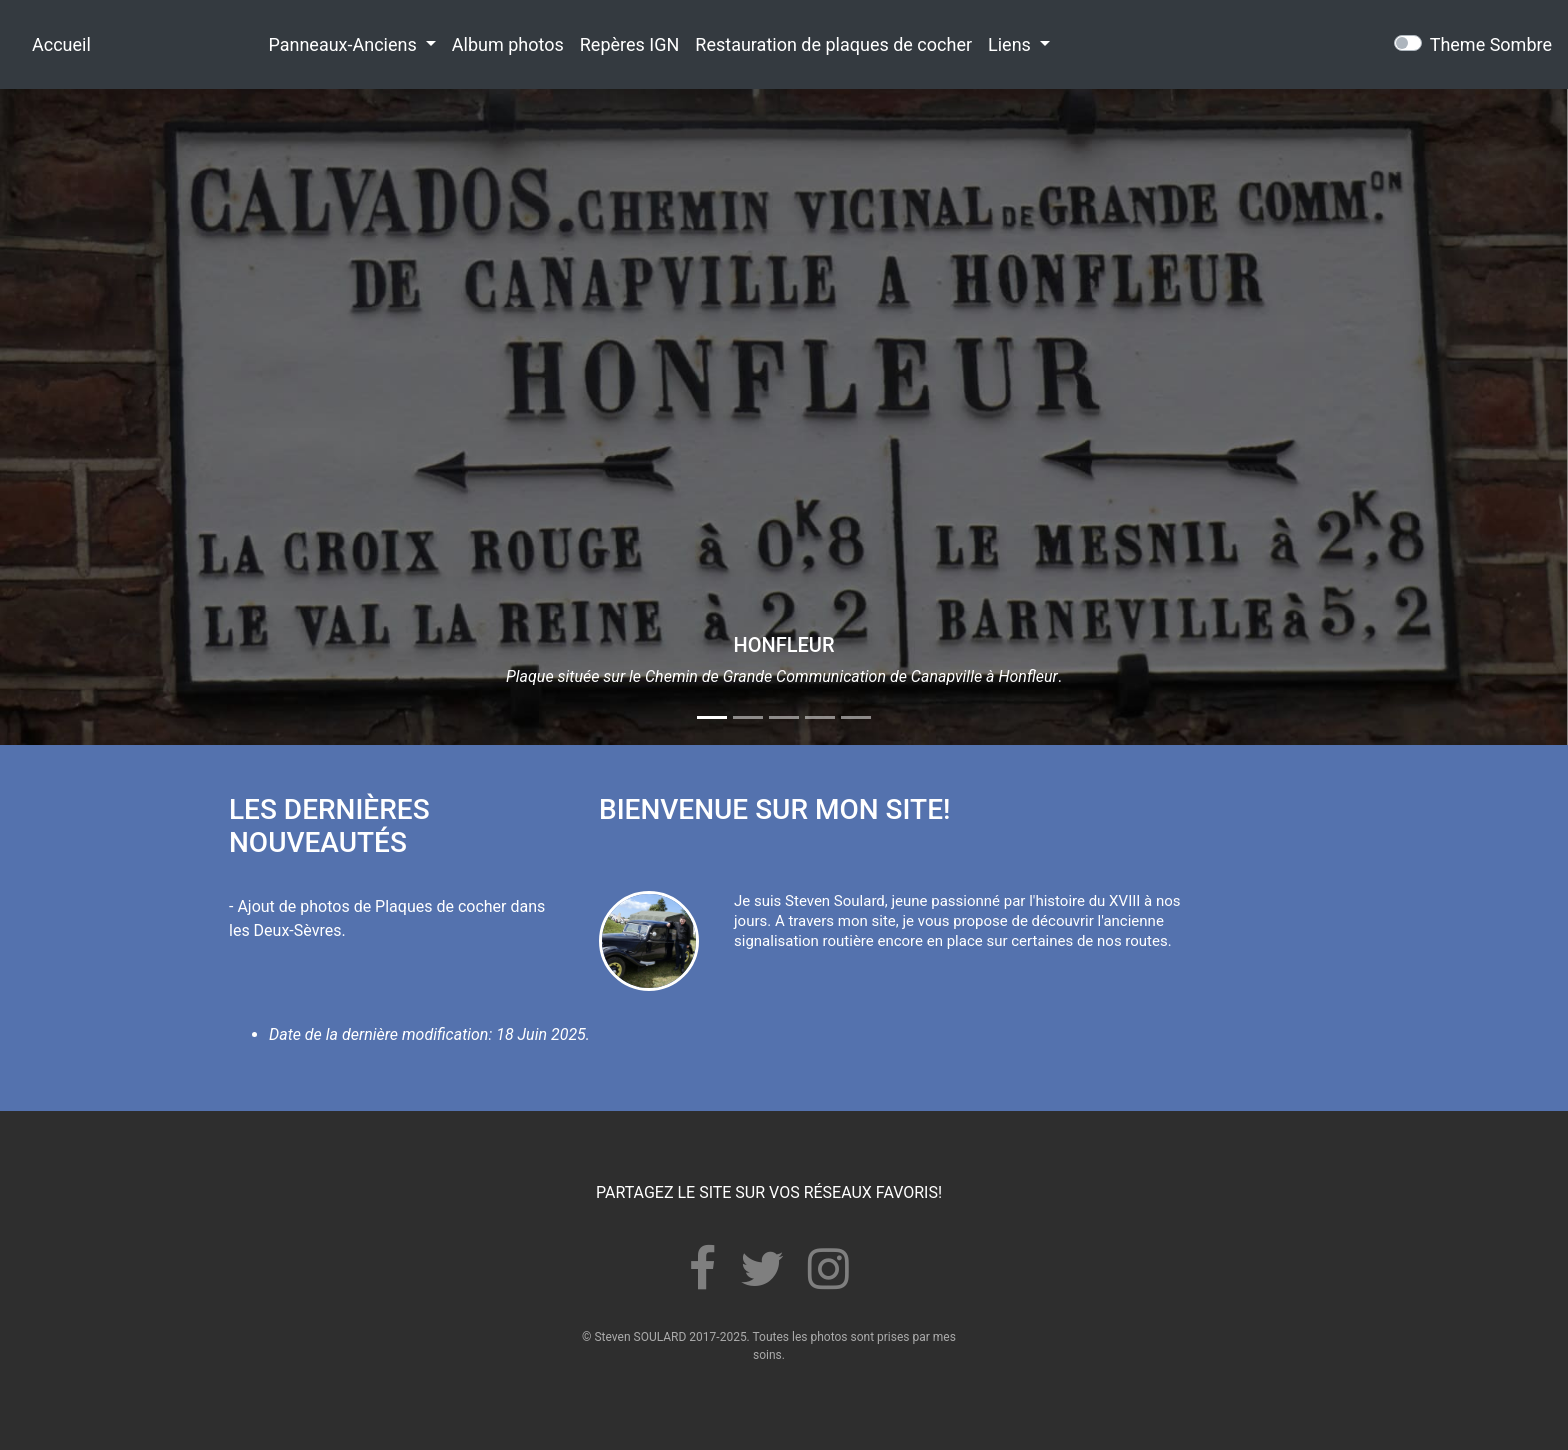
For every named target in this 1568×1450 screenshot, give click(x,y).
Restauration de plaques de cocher (833, 44)
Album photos (508, 44)
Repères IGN (630, 44)
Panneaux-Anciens (344, 44)
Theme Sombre (1491, 44)
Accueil (61, 44)
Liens (1011, 44)
